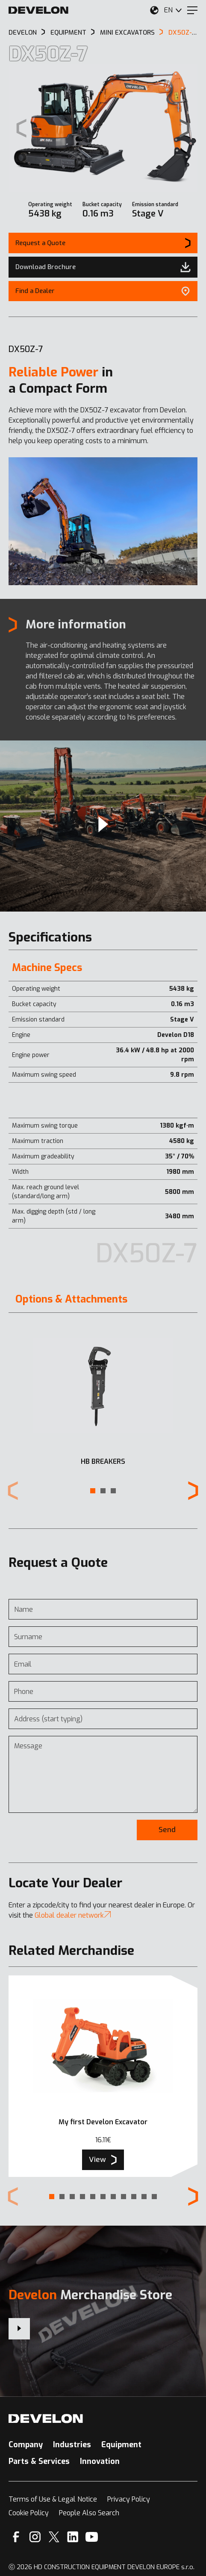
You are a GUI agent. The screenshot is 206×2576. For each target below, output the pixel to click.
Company (26, 2445)
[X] (54, 2536)
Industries (72, 2445)
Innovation (100, 2461)
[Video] (103, 826)
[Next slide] (184, 128)
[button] (92, 1490)
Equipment (121, 2445)
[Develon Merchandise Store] (19, 2328)
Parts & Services (39, 2461)
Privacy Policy (128, 2499)
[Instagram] (35, 2536)
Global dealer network (73, 1915)
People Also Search (89, 2512)
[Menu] (192, 10)
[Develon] (38, 10)
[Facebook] (16, 2536)
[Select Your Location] (154, 10)
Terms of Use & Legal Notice (53, 2499)
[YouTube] (91, 2536)
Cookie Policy (29, 2512)
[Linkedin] (72, 2536)
